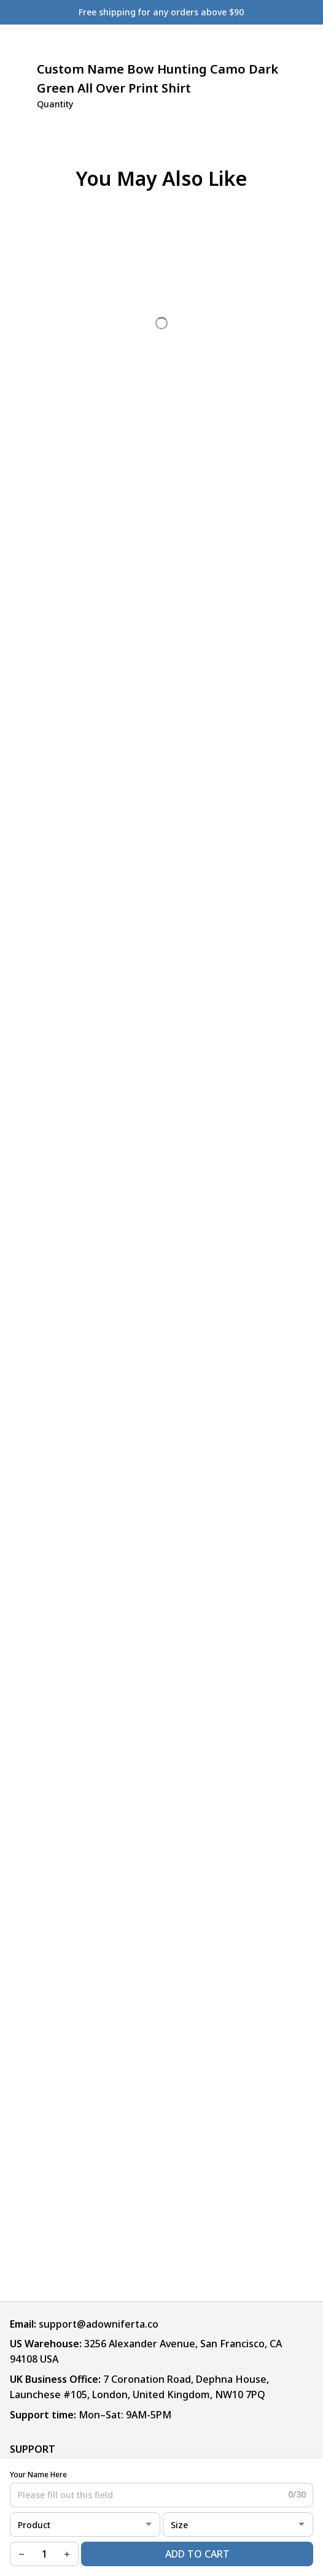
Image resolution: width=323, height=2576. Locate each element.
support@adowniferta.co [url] (98, 2324)
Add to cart (197, 2554)
